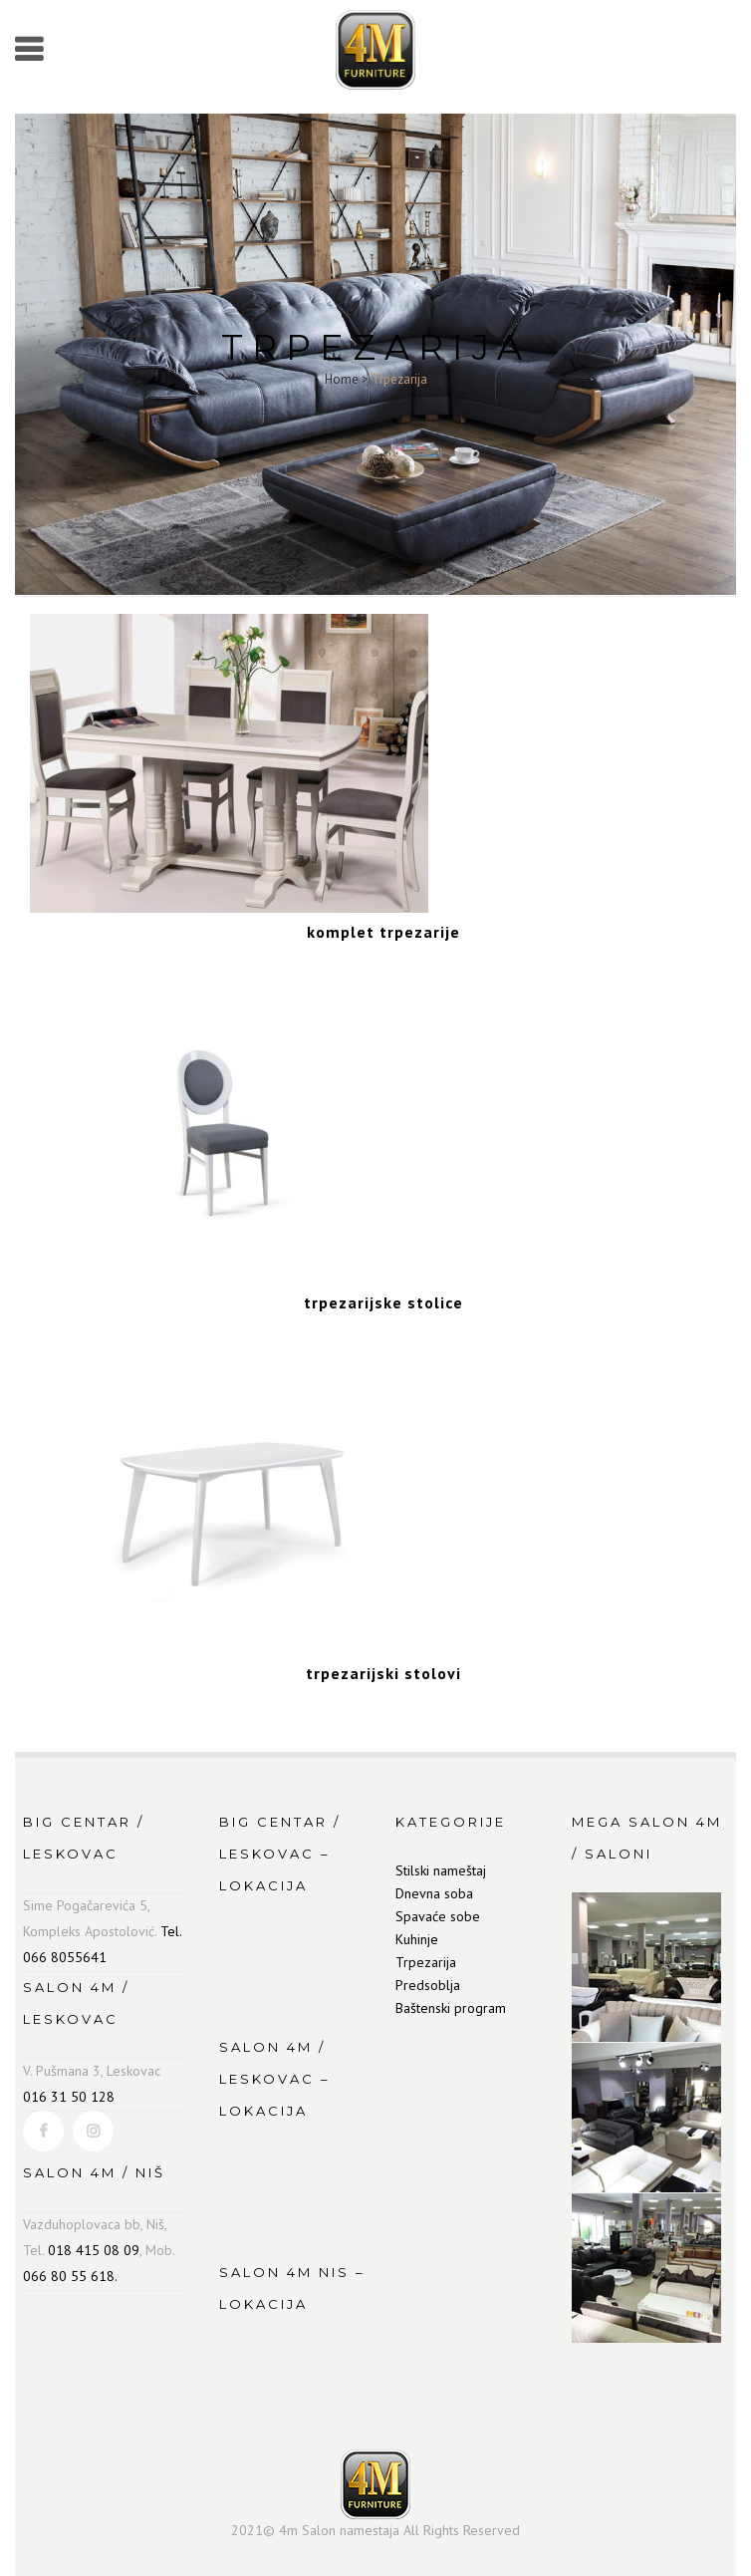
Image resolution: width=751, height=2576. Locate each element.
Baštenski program (450, 2008)
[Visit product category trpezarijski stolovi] (383, 1662)
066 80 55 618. (70, 2276)
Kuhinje (416, 1939)
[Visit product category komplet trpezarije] (383, 921)
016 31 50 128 (69, 2097)
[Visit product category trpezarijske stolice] (383, 1291)
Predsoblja (427, 1985)
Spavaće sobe (437, 1916)
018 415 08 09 (93, 2250)
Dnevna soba (434, 1893)
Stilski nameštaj (440, 1870)
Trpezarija (425, 1962)
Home (342, 379)
